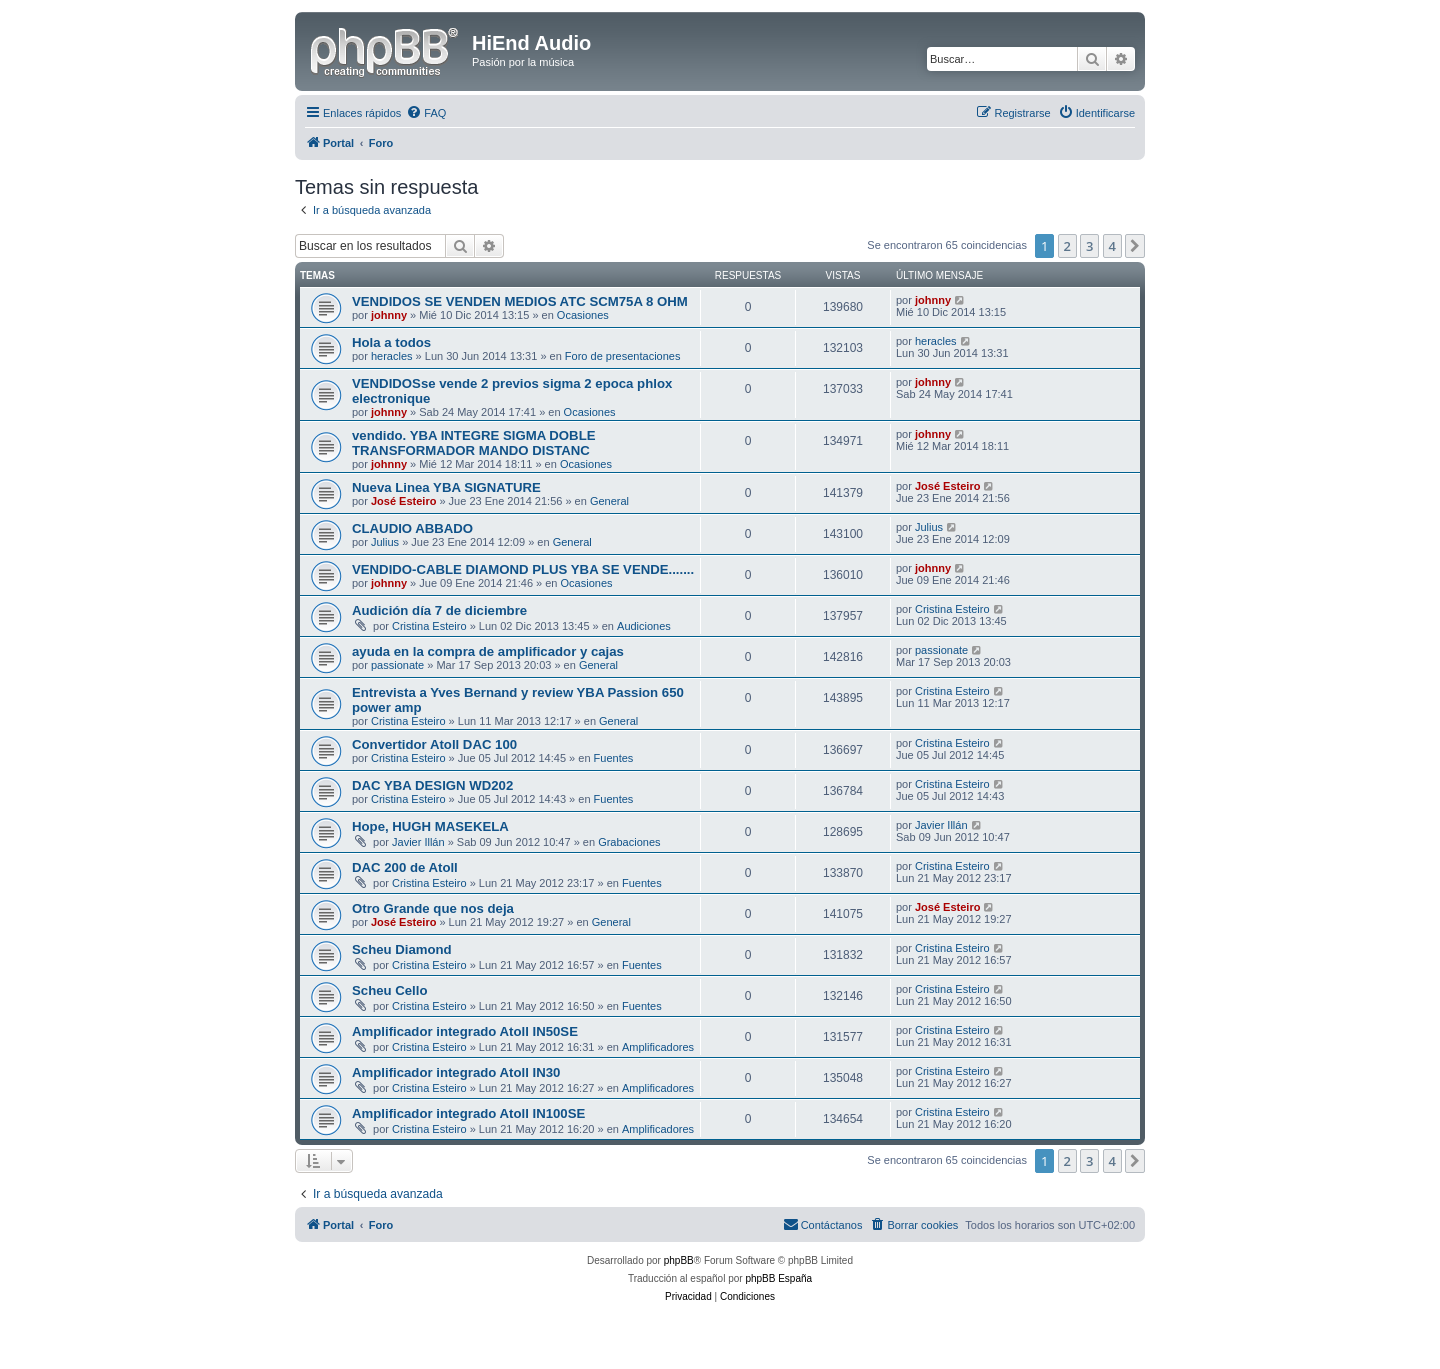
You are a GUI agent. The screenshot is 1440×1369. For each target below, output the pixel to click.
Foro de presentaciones (623, 356)
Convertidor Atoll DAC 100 (434, 744)
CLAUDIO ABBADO (412, 528)
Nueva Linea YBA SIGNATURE (446, 487)
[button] (1135, 246)
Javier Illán (418, 842)
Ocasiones (583, 315)
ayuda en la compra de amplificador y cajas (488, 651)
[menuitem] (426, 113)
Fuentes (614, 758)
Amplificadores (658, 1047)
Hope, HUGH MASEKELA (430, 826)
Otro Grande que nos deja (433, 908)
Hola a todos (391, 342)
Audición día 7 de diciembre (439, 610)
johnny (389, 315)
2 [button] (1067, 246)
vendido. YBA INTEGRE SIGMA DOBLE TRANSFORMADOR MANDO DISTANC (474, 443)
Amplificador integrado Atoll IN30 (456, 1072)
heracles (392, 356)
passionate (397, 665)
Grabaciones (629, 842)
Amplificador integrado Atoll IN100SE (468, 1113)
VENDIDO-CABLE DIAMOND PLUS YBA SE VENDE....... (523, 569)
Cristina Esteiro (429, 626)
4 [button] (1112, 246)
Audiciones (644, 626)
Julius (385, 542)
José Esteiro (403, 501)
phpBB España (778, 1278)
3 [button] (1089, 246)
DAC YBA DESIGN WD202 (432, 785)
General (609, 501)
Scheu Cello (389, 990)
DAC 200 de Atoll (405, 867)
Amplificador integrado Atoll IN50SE (465, 1031)
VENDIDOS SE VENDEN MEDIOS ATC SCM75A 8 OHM (520, 301)
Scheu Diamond (402, 949)
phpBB (679, 1260)
